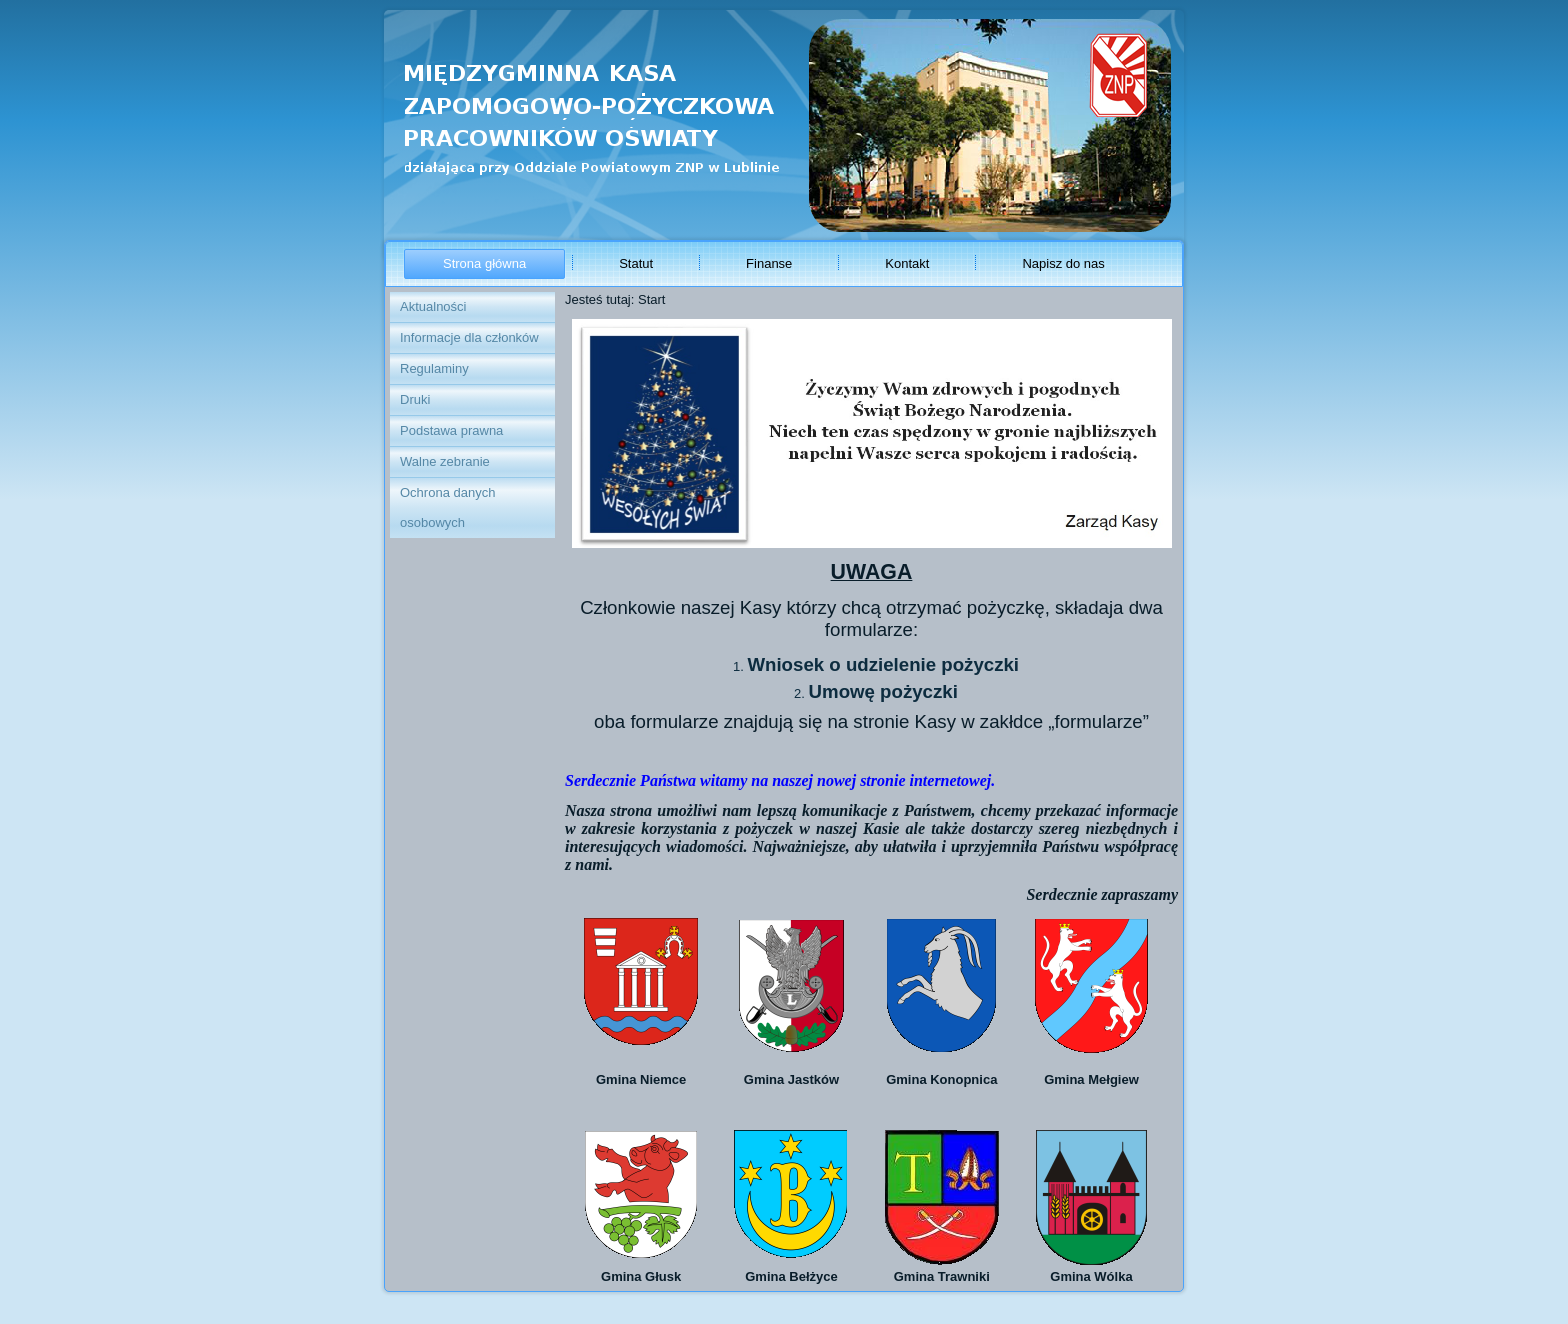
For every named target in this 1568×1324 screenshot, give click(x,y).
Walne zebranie (445, 461)
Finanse (769, 263)
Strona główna (484, 263)
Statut (636, 263)
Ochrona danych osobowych (447, 507)
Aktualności (433, 306)
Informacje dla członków (469, 337)
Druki (415, 399)
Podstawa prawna (451, 430)
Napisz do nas (1063, 263)
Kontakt (907, 263)
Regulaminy (434, 368)
